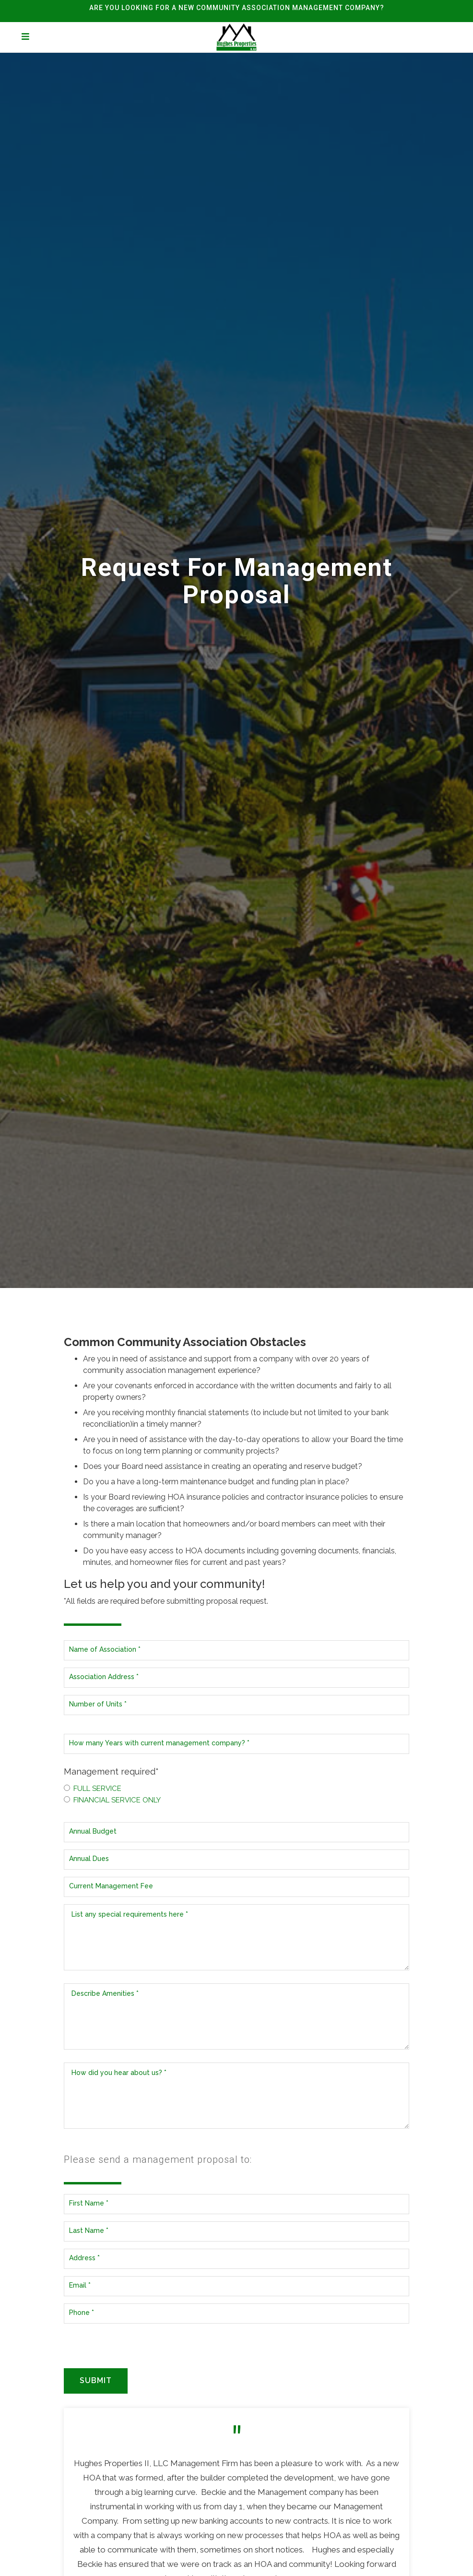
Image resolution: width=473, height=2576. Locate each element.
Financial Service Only (112, 1800)
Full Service (92, 1788)
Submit (96, 2380)
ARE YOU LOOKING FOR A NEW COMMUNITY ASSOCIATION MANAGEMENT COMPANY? (236, 8)
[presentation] (137, 2349)
